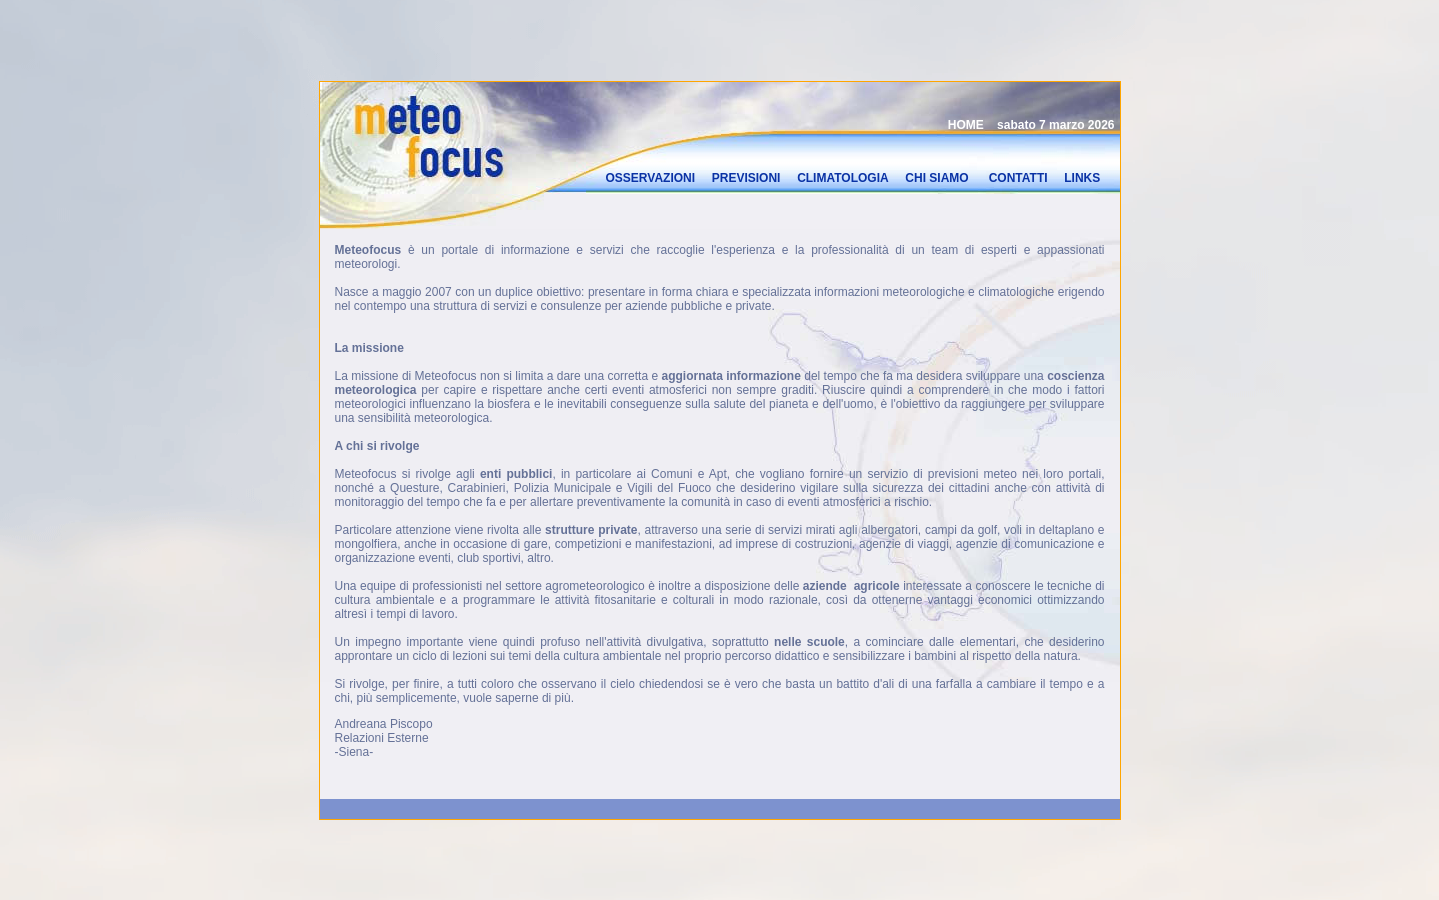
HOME (966, 123)
